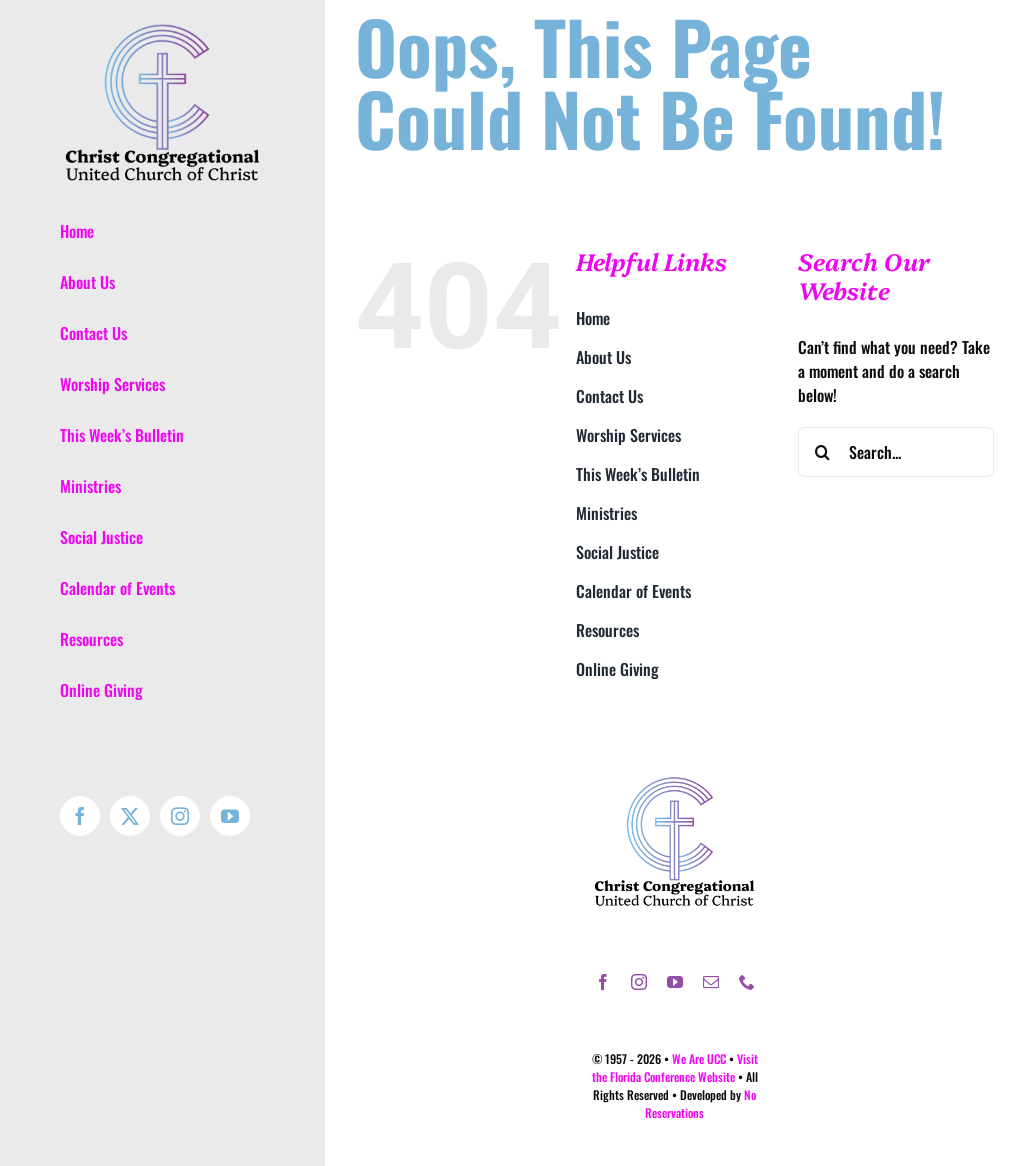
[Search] (823, 452)
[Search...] (896, 452)
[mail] (711, 982)
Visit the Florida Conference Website (675, 1067)
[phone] (747, 982)
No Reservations (700, 1103)
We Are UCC (699, 1058)
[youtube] (675, 982)
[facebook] (603, 982)
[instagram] (639, 982)
